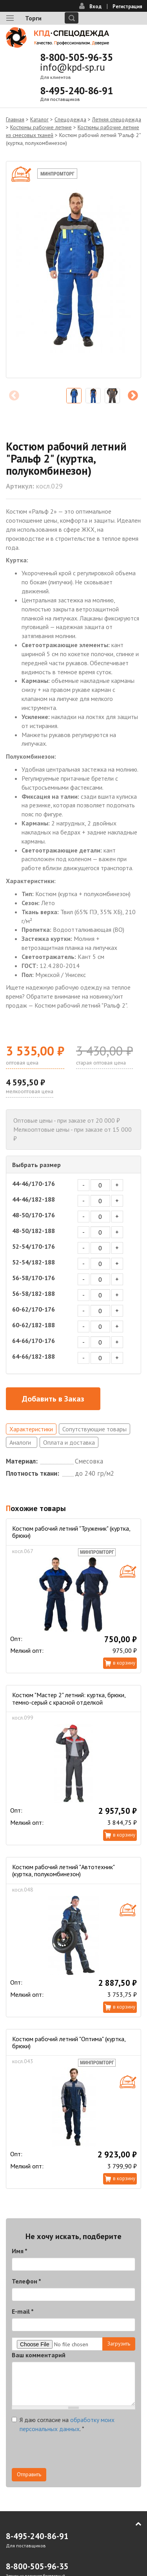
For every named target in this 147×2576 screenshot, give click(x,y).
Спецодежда (70, 119)
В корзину (124, 1662)
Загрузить (118, 2343)
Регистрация (127, 6)
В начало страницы (133, 2524)
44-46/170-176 (33, 1183)
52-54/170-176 (33, 1246)
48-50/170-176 (33, 1215)
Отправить (29, 2474)
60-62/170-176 (33, 1309)
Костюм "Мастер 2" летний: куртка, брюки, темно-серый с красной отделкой (68, 1698)
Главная (15, 119)
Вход (95, 6)
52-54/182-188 (33, 1262)
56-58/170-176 (33, 1278)
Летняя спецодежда (116, 119)
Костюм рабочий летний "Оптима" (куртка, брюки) (68, 2042)
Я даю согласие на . (63, 2424)
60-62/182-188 (33, 1325)
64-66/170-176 (33, 1341)
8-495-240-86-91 (76, 90)
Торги (33, 18)
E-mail (23, 2311)
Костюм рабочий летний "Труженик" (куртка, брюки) (71, 1531)
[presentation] (71, 2452)
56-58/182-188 (33, 1293)
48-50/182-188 (33, 1231)
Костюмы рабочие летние (41, 127)
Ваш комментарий (38, 2355)
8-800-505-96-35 (76, 57)
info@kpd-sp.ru (72, 67)
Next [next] (133, 396)
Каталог (39, 119)
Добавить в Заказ (53, 1399)
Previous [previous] (14, 396)
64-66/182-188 (33, 1356)
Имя (19, 2251)
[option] (73, 269)
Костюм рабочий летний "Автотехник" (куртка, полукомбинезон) (63, 1870)
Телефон (26, 2281)
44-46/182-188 (33, 1199)
